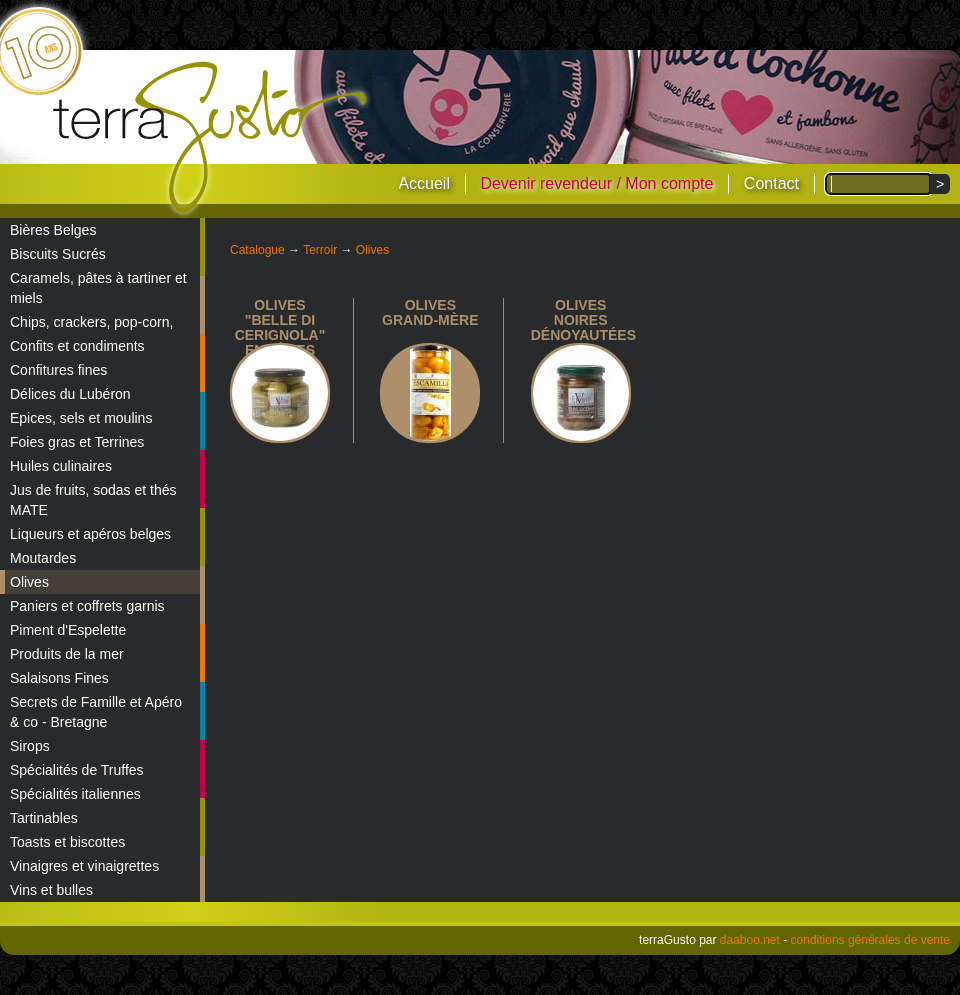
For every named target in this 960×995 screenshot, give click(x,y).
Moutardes (43, 558)
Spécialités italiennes (75, 794)
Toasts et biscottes (67, 842)
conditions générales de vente (870, 940)
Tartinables (44, 818)
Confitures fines (58, 370)
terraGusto (211, 138)
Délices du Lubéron (70, 394)
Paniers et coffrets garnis (87, 606)
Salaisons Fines (59, 678)
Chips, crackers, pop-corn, (91, 322)
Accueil (424, 183)
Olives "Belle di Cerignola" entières (280, 327)
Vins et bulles (51, 890)
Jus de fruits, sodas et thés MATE (93, 500)
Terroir (320, 250)
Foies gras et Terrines (77, 442)
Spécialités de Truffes (77, 770)
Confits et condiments (77, 346)
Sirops (30, 746)
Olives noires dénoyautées (583, 320)
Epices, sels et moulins (81, 418)
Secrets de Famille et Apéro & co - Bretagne (96, 712)
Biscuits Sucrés (58, 254)
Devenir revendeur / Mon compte (596, 183)
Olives (29, 582)
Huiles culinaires (61, 466)
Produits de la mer (67, 654)
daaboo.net (750, 940)
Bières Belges (53, 230)
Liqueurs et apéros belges (90, 534)
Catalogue (257, 250)
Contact (771, 183)
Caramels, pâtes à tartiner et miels (98, 288)
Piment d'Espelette (68, 630)
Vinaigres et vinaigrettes (84, 866)
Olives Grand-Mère (430, 312)
